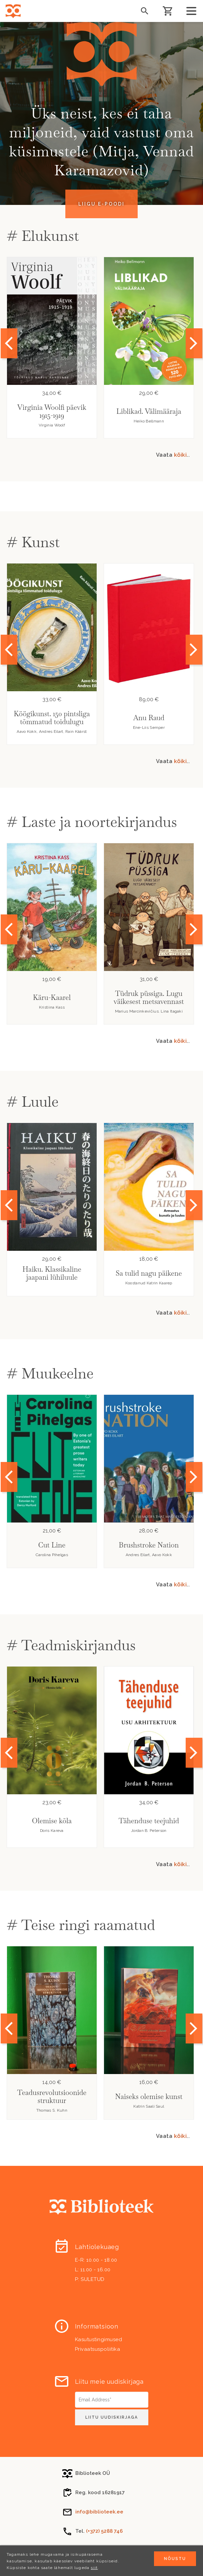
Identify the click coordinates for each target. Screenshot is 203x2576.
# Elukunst (43, 235)
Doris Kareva (52, 1830)
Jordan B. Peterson (148, 1830)
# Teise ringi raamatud (81, 1924)
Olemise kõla (52, 1820)
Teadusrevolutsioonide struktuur (52, 2096)
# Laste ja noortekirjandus (92, 821)
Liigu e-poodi (101, 204)
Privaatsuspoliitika (97, 2349)
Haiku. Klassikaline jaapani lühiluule (51, 1273)
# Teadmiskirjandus (71, 1645)
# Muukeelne (50, 1373)
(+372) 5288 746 (104, 2531)
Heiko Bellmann (149, 421)
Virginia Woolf (52, 425)
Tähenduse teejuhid (149, 1820)
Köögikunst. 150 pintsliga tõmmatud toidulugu (52, 717)
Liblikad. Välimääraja (148, 411)
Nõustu (175, 2558)
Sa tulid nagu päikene (149, 1273)
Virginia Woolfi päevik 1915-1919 (51, 411)
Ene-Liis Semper (149, 727)
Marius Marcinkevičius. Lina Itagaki (149, 1011)
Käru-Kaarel (52, 997)
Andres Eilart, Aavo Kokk (149, 1554)
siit (94, 2567)
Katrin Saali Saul (148, 2106)
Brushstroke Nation (149, 1544)
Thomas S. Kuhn (51, 2110)
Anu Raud (148, 717)
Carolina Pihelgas (52, 1554)
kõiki (180, 455)
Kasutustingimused (98, 2339)
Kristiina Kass (52, 1007)
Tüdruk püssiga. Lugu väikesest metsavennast (149, 997)
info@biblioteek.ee (99, 2512)
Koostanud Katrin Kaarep (148, 1283)
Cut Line (52, 1544)
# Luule (33, 1101)
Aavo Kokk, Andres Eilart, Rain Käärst (52, 731)
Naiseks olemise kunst (148, 2096)
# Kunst (33, 542)
